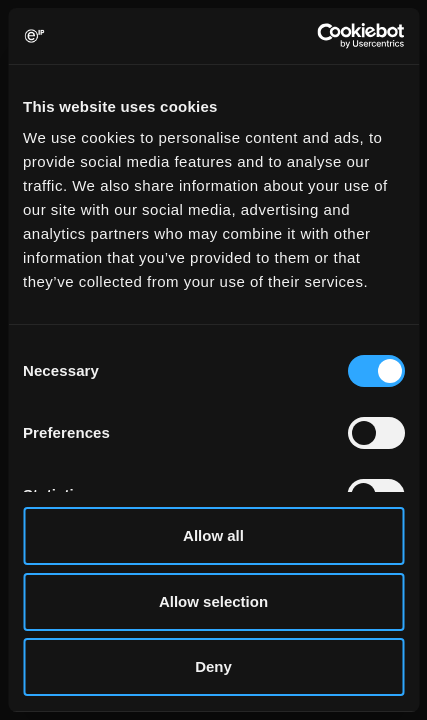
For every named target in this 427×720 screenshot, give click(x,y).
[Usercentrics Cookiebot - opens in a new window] (316, 36)
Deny (213, 666)
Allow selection (213, 601)
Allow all (213, 535)
